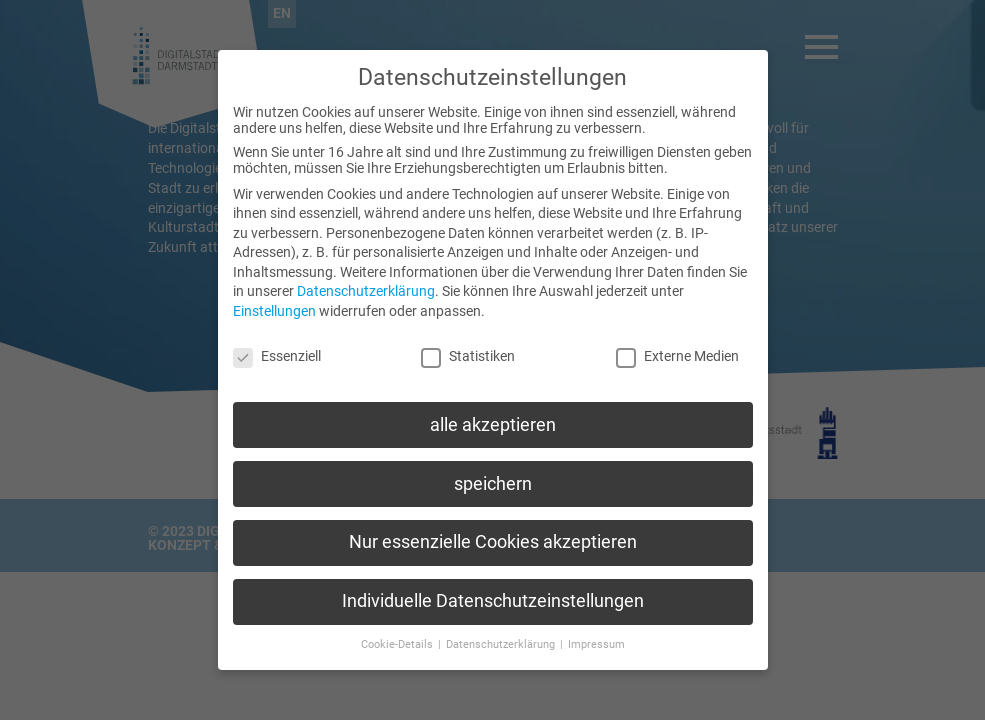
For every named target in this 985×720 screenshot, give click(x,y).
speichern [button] (493, 475)
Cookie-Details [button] (398, 636)
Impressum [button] (596, 636)
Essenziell (277, 348)
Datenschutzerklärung (366, 283)
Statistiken (468, 348)
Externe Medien (677, 348)
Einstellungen (274, 303)
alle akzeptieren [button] (493, 416)
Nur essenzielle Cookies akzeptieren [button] (493, 534)
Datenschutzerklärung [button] (502, 636)
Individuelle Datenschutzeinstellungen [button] (493, 593)
